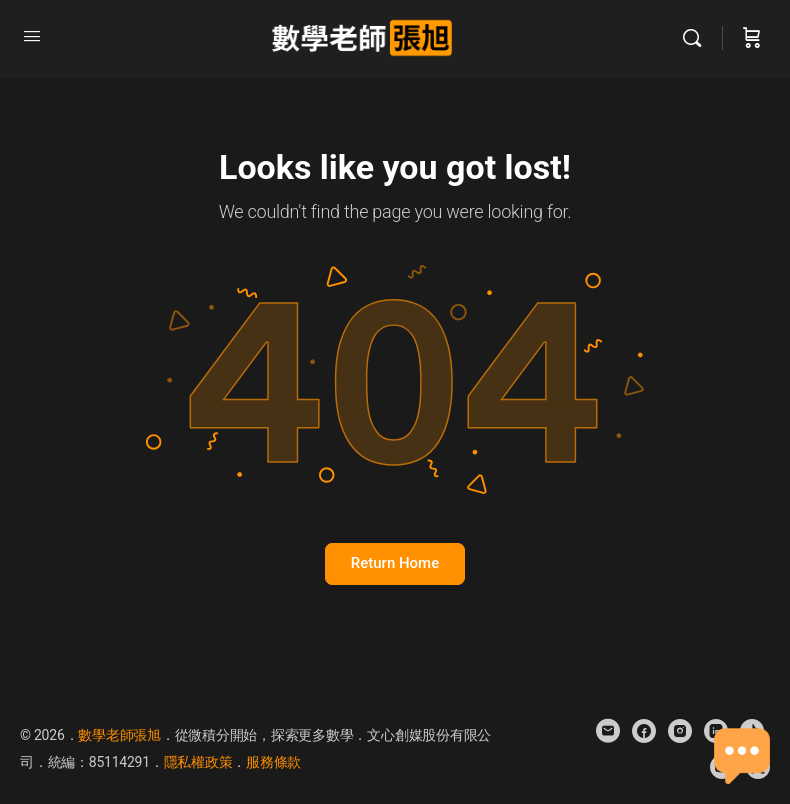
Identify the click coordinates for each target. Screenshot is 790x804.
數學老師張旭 (119, 735)
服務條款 (273, 762)
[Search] (697, 38)
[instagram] (680, 731)
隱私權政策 (198, 762)
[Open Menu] (32, 36)
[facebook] (644, 731)
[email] (608, 731)
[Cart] (752, 38)
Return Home (395, 563)
